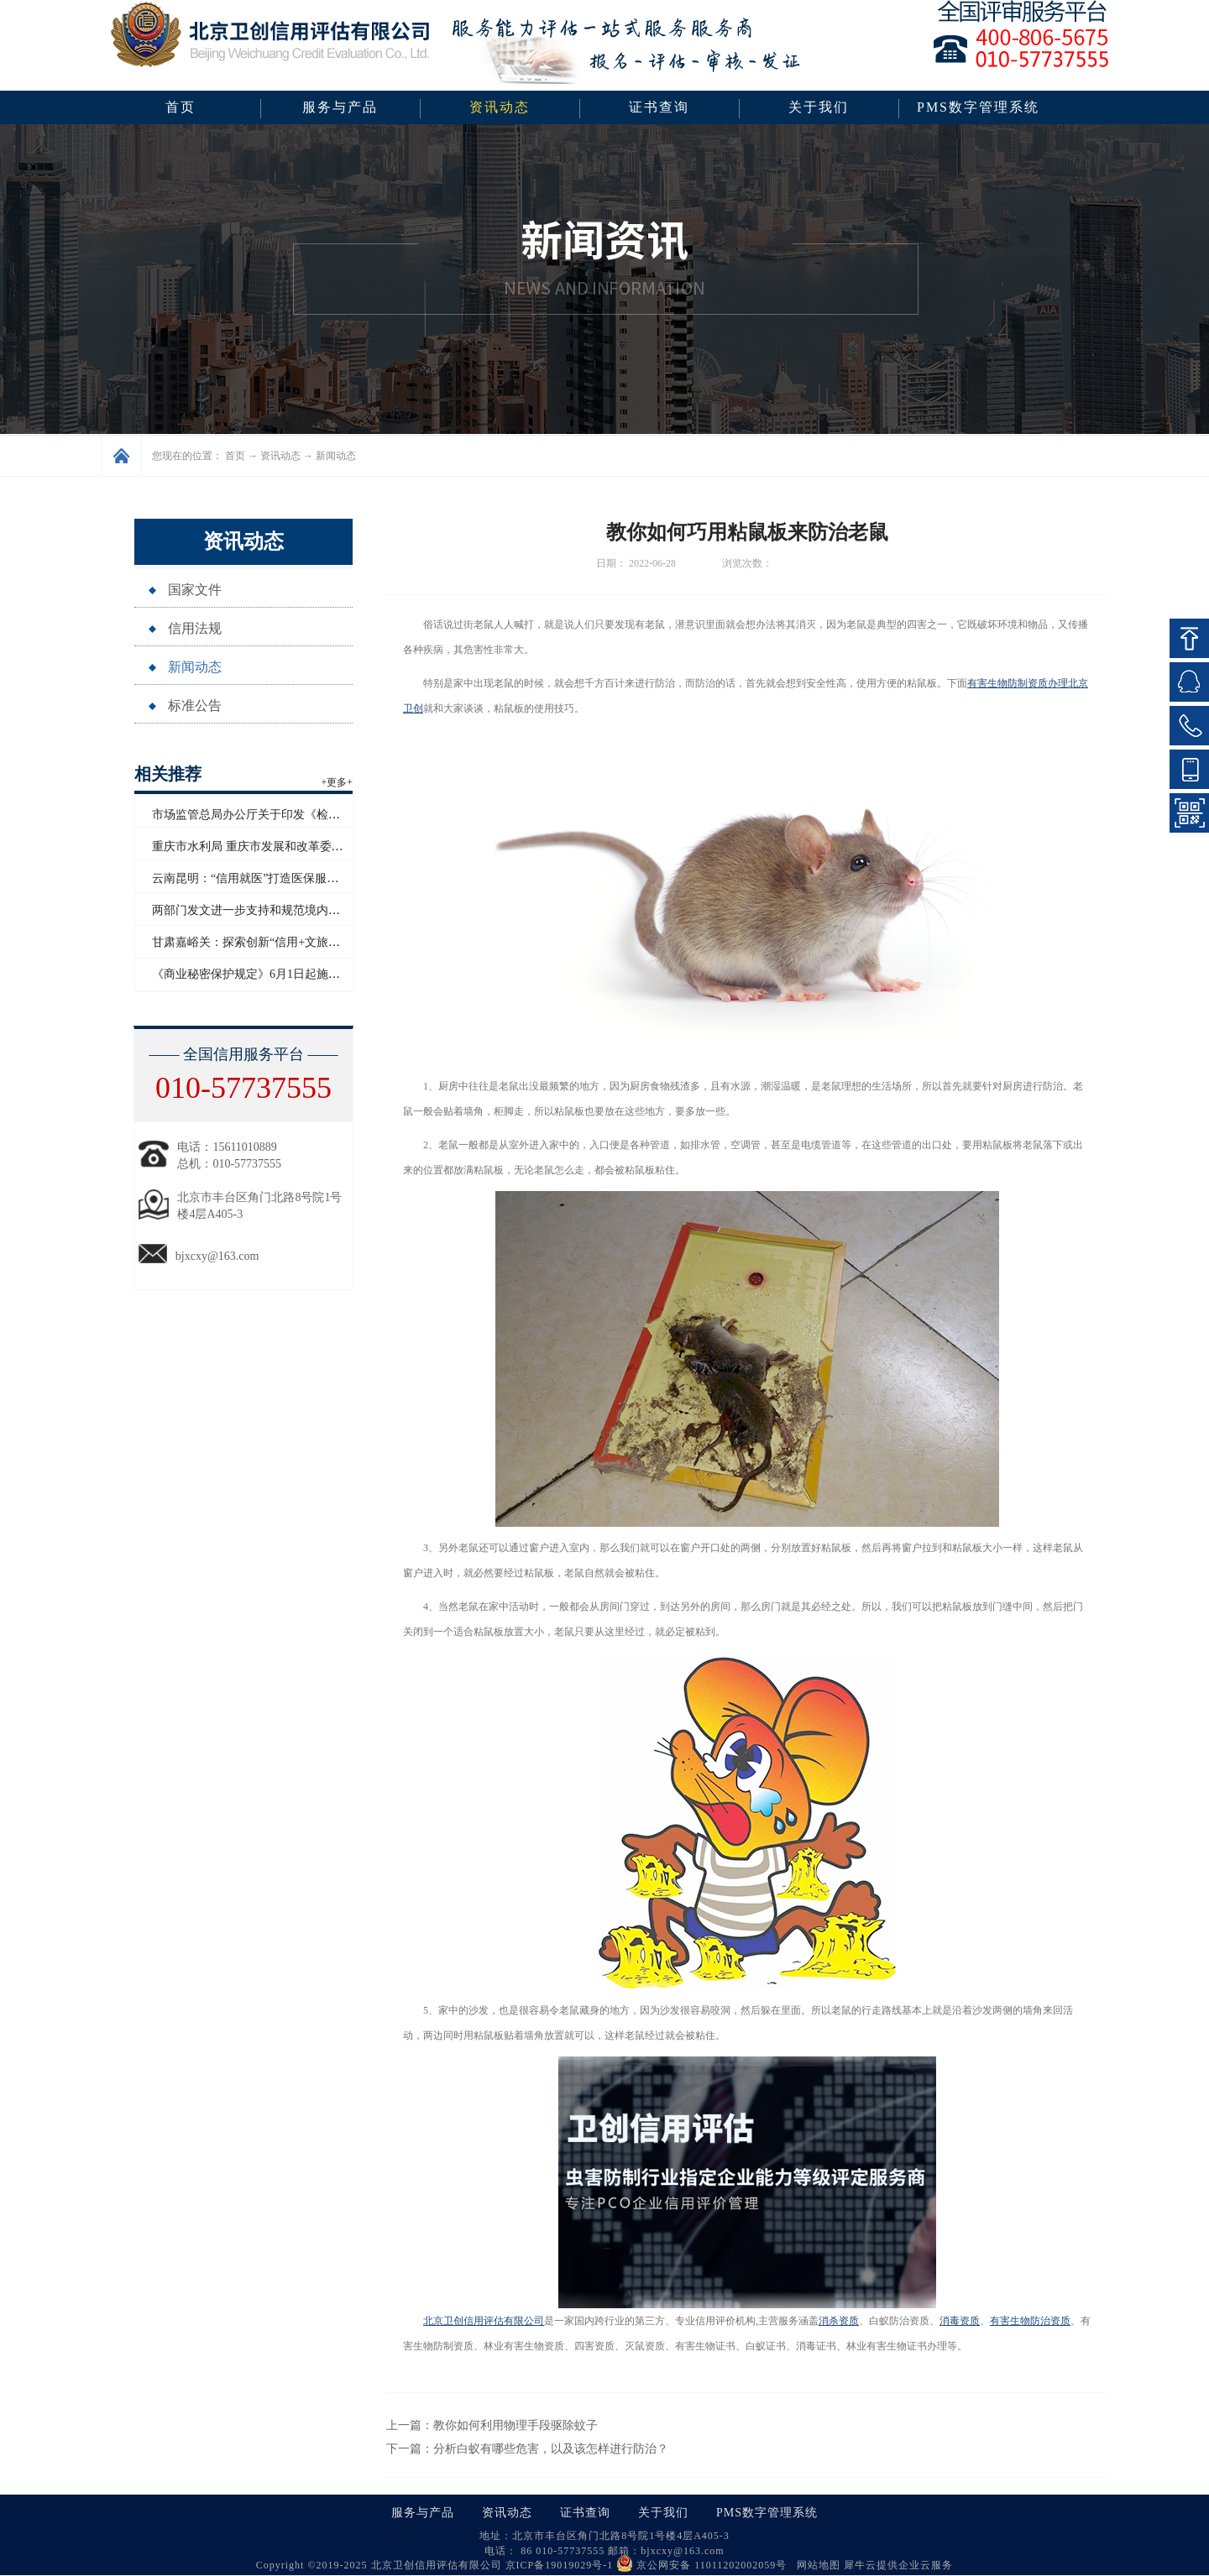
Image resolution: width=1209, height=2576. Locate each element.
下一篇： (527, 2449)
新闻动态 (336, 456)
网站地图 (815, 2565)
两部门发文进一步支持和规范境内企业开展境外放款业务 (299, 910)
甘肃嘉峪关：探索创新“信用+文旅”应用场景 (266, 942)
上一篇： (492, 2425)
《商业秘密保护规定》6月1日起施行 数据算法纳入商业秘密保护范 (324, 974)
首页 (180, 107)
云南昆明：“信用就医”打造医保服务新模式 (263, 878)
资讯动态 (280, 456)
